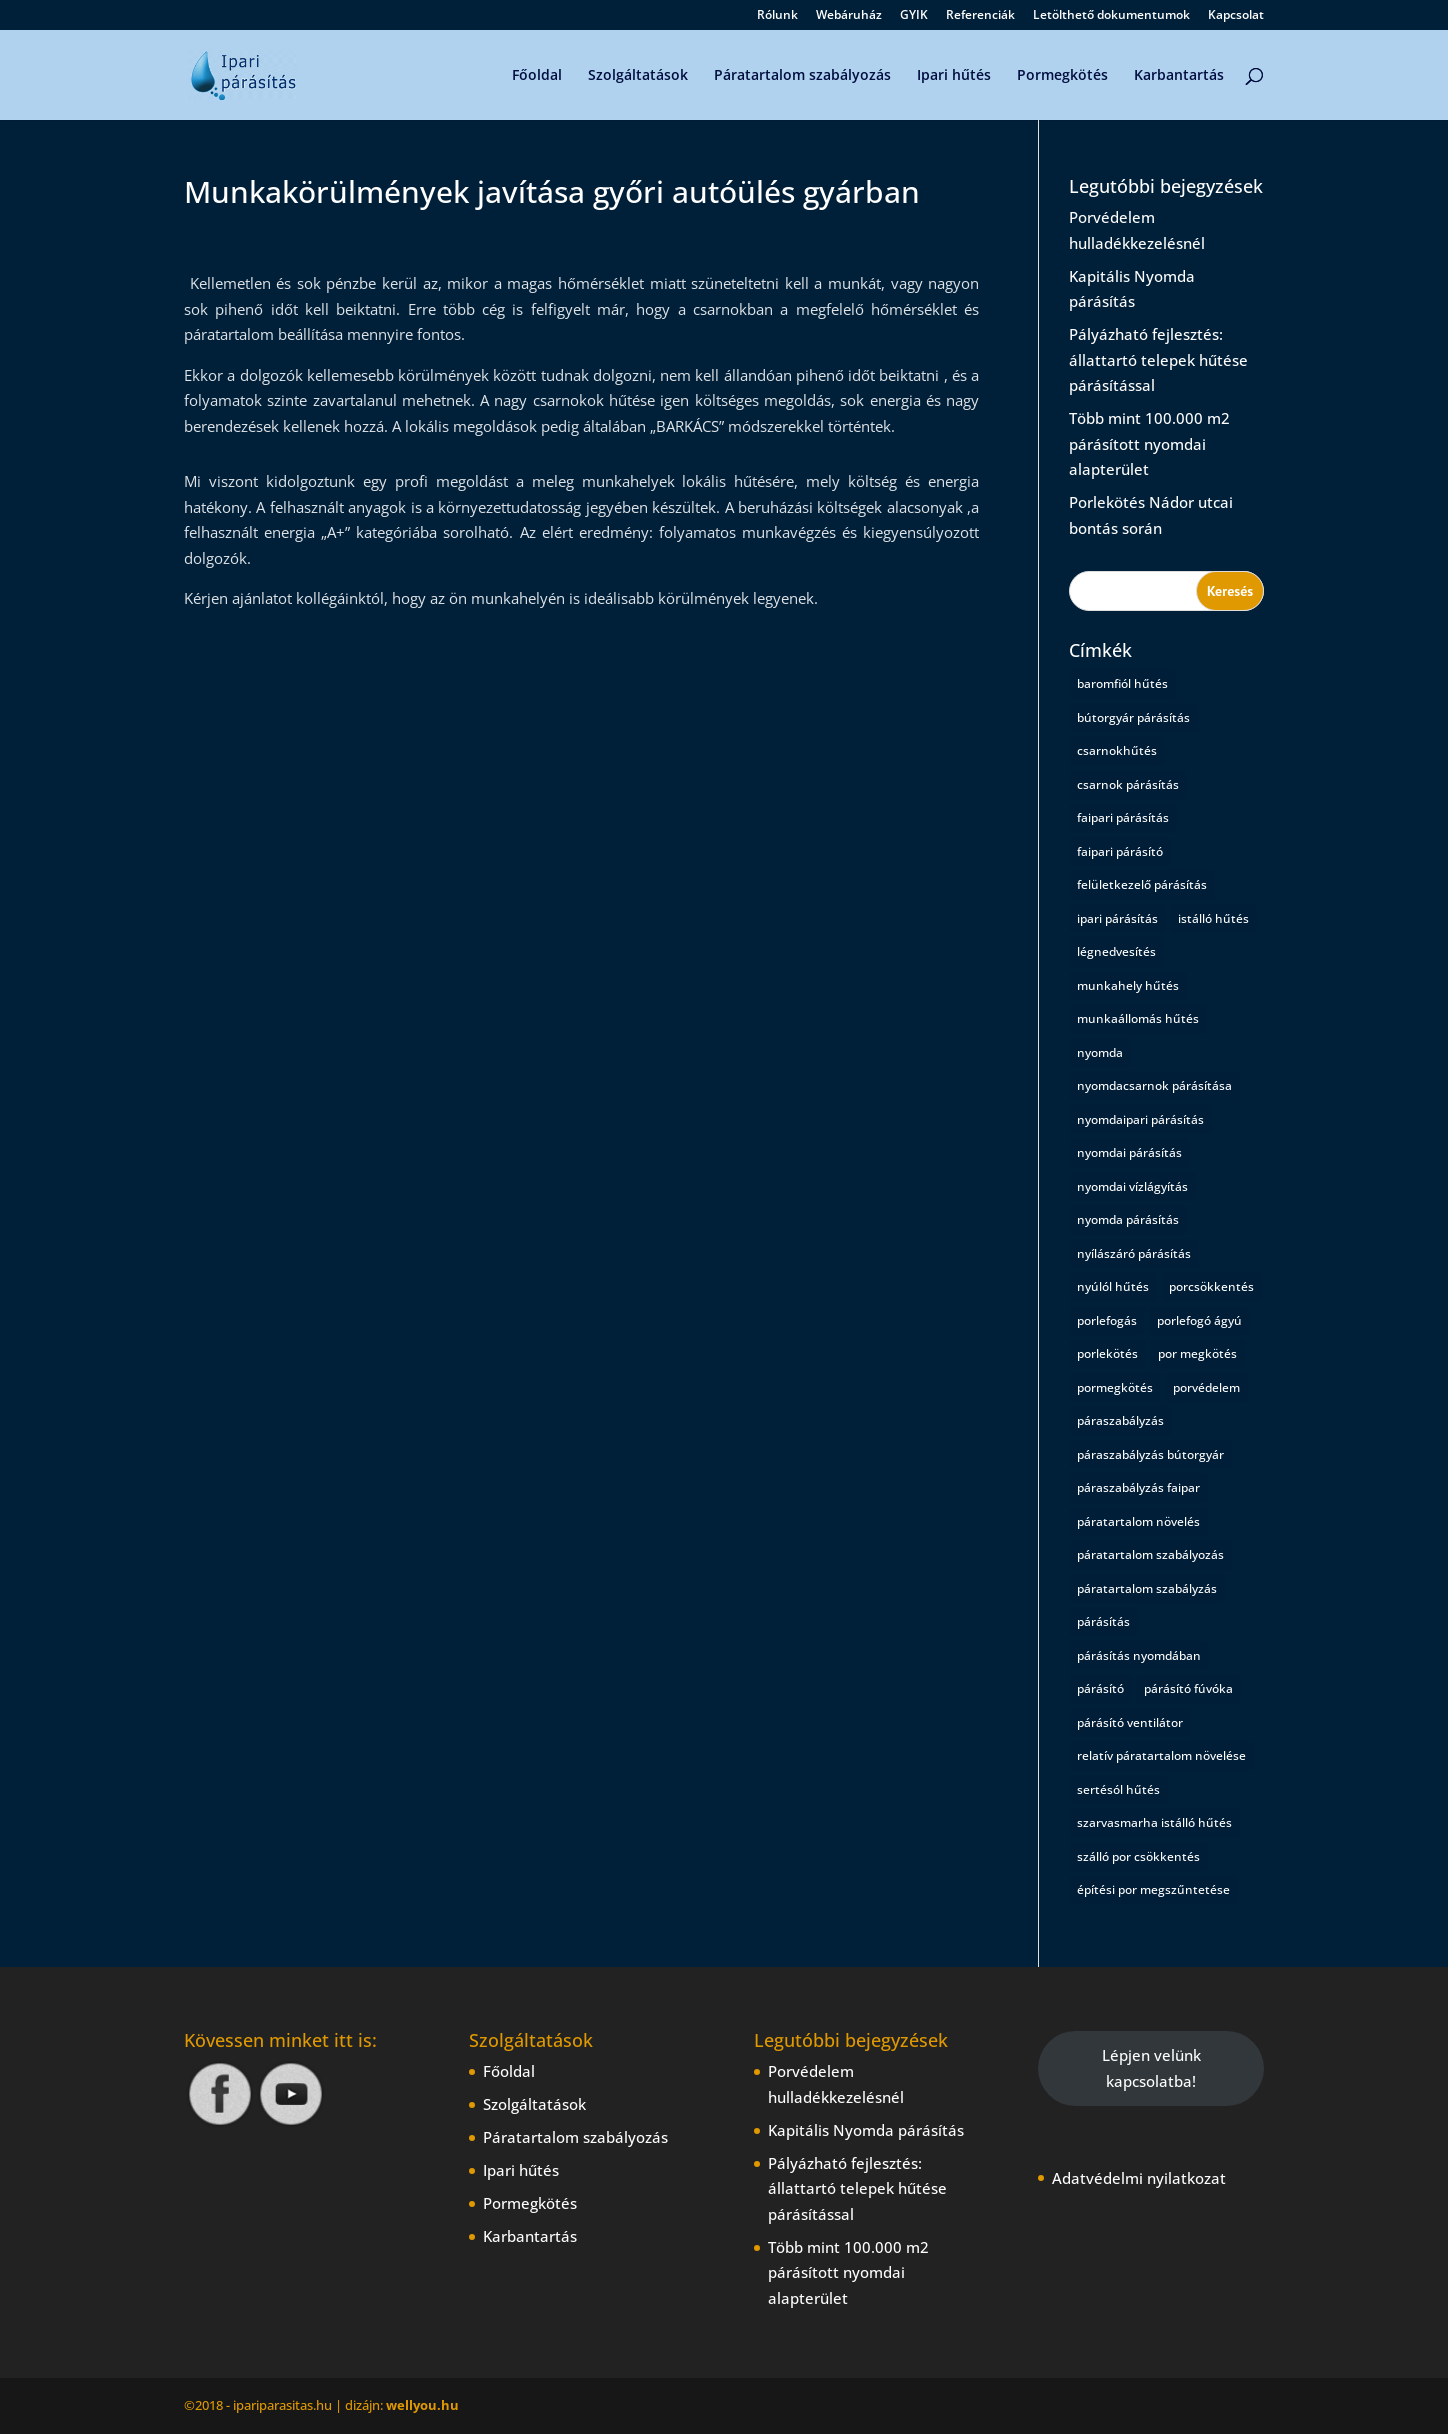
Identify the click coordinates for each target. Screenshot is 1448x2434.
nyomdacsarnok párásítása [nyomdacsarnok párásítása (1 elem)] (1154, 1085)
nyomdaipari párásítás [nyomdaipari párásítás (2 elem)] (1140, 1119)
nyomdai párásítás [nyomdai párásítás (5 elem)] (1129, 1152)
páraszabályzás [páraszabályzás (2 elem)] (1120, 1420)
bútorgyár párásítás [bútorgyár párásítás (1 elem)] (1133, 717)
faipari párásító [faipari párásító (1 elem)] (1120, 851)
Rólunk (777, 16)
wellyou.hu (422, 2405)
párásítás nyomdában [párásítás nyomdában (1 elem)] (1139, 1655)
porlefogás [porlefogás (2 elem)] (1107, 1320)
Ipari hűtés (954, 76)
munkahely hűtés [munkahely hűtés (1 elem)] (1128, 985)
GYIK (914, 16)
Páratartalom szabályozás (802, 76)
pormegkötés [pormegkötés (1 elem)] (1115, 1387)
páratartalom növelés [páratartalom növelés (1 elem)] (1138, 1521)
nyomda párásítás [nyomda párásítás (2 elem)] (1128, 1219)
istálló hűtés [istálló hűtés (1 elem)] (1213, 918)
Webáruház (849, 16)
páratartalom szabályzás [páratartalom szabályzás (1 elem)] (1147, 1588)
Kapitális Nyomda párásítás (866, 2130)
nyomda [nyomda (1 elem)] (1100, 1052)
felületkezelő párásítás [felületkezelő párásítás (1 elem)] (1142, 884)
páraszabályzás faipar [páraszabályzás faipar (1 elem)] (1138, 1487)
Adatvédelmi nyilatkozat (1139, 2178)
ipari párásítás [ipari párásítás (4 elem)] (1117, 918)
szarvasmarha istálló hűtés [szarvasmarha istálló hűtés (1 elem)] (1154, 1822)
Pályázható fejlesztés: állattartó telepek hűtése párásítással (1158, 359)
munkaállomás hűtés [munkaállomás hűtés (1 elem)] (1138, 1018)
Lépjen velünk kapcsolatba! (1151, 2068)
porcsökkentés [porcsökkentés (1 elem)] (1211, 1286)
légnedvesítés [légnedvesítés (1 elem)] (1116, 951)
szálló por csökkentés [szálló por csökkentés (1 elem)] (1138, 1856)
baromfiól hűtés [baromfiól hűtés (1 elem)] (1122, 683)
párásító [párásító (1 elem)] (1100, 1688)
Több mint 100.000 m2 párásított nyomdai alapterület (1149, 443)
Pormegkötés (1062, 76)
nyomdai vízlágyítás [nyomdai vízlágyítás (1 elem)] (1132, 1186)
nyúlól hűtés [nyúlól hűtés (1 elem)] (1113, 1286)
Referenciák (980, 16)
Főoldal (537, 76)
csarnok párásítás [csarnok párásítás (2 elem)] (1128, 784)
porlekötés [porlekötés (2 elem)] (1107, 1353)
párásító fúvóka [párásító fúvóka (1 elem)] (1188, 1688)
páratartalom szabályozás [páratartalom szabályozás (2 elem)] (1150, 1554)
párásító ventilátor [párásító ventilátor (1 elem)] (1130, 1722)
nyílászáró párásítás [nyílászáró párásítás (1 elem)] (1134, 1253)
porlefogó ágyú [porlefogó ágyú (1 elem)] (1199, 1320)
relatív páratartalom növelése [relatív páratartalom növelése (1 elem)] (1161, 1755)
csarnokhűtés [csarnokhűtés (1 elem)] (1117, 750)
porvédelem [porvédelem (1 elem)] (1206, 1387)
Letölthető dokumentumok (1111, 16)
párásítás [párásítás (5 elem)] (1103, 1621)
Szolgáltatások (638, 76)
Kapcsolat (1236, 16)
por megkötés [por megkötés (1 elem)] (1197, 1353)
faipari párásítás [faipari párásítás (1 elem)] (1123, 817)
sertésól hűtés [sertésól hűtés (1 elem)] (1118, 1789)
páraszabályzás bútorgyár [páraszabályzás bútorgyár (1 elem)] (1150, 1454)
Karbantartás (1179, 76)
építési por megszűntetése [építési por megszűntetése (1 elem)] (1153, 1889)
